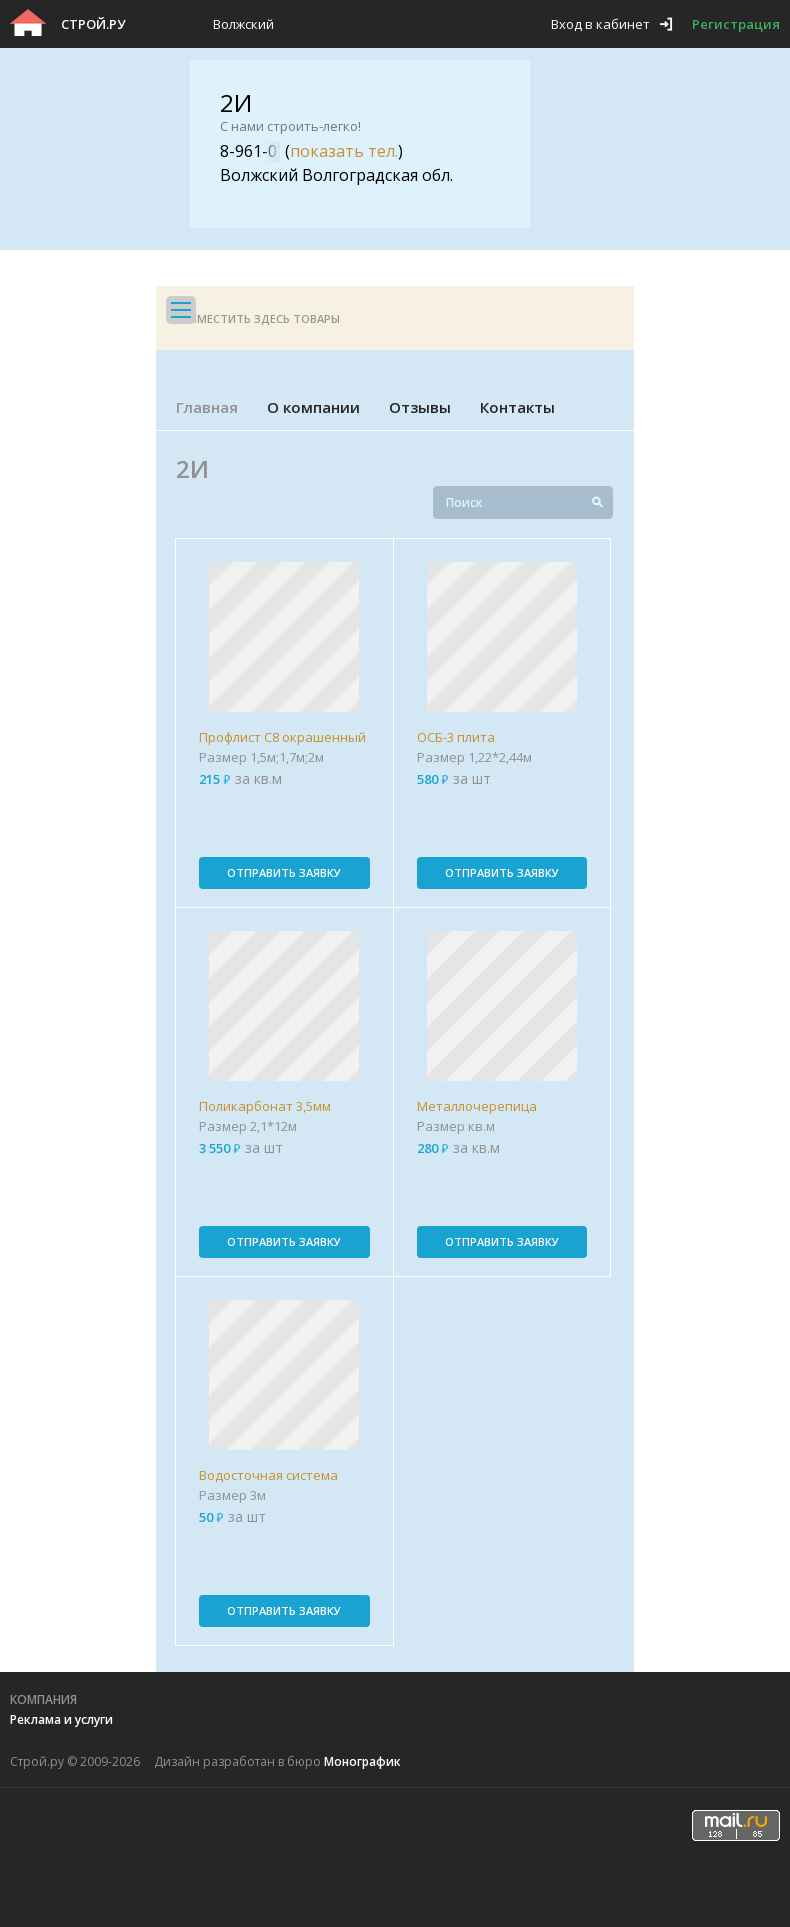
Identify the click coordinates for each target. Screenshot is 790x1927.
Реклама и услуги (61, 1719)
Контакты (517, 407)
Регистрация (736, 24)
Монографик (362, 1761)
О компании (313, 407)
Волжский (243, 24)
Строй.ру (93, 24)
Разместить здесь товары (258, 318)
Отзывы (420, 407)
